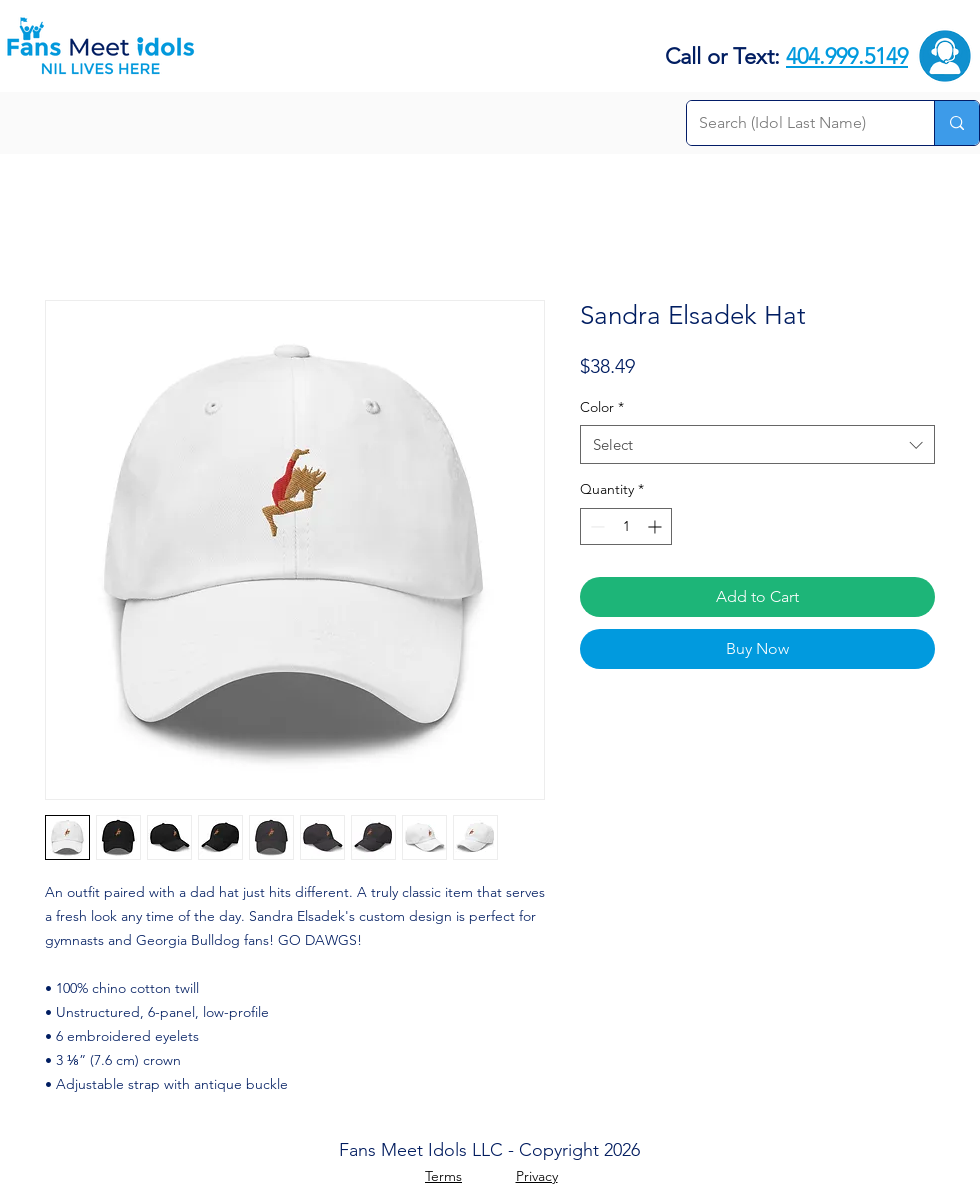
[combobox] (757, 444)
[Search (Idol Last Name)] (795, 123)
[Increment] (656, 526)
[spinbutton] (626, 526)
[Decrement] (595, 526)
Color (602, 407)
